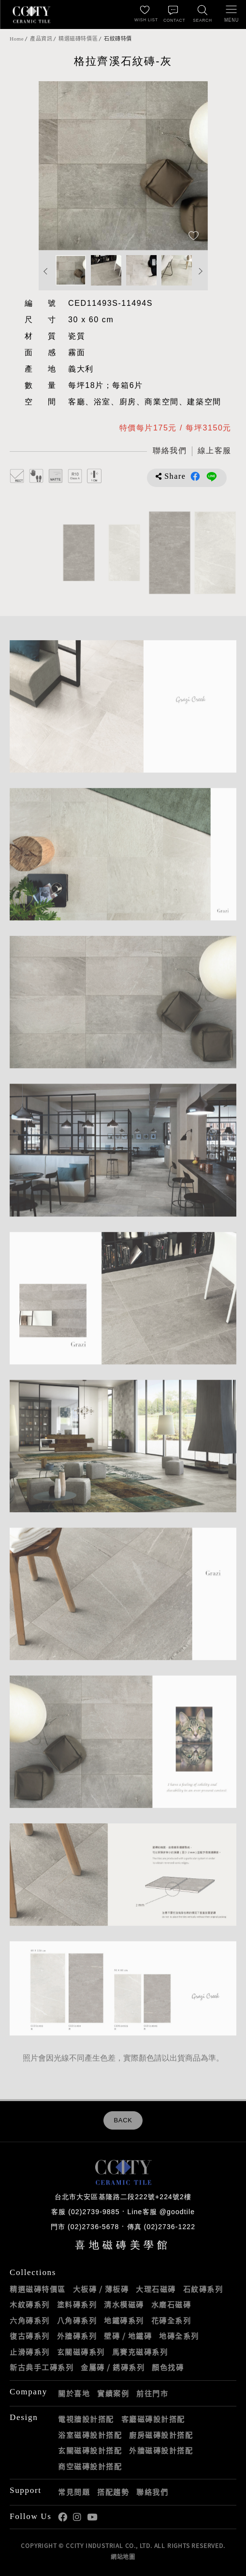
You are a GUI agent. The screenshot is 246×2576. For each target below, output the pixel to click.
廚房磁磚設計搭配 (161, 2435)
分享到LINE (211, 476)
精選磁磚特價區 (78, 39)
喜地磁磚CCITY (31, 14)
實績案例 (113, 2393)
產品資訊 (41, 39)
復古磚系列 (30, 2336)
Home (17, 39)
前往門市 (152, 2393)
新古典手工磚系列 (41, 2367)
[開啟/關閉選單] (231, 14)
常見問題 (74, 2492)
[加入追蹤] (193, 236)
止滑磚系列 (30, 2352)
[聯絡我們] (173, 14)
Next (200, 271)
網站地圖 (123, 2556)
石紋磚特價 (118, 39)
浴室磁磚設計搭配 (90, 2435)
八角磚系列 (77, 2320)
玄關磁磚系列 (81, 2352)
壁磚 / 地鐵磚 (128, 2336)
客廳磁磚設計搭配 (153, 2419)
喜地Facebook (62, 2517)
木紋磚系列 (30, 2304)
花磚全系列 (171, 2320)
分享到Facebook (195, 476)
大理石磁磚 (156, 2289)
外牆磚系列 (77, 2336)
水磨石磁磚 (171, 2304)
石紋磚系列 (203, 2289)
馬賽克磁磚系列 (140, 2352)
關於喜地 (74, 2393)
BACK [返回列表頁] (123, 2120)
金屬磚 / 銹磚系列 (113, 2367)
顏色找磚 (168, 2367)
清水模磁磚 (124, 2304)
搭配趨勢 (113, 2492)
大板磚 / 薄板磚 (101, 2289)
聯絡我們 (152, 2492)
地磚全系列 (179, 2336)
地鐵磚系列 (124, 2320)
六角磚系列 (30, 2320)
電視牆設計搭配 (86, 2419)
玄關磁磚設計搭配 (90, 2450)
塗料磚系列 (77, 2304)
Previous (46, 271)
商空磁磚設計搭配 (90, 2466)
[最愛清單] (144, 14)
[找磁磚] (202, 14)
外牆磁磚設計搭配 (161, 2450)
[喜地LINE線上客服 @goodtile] (214, 451)
